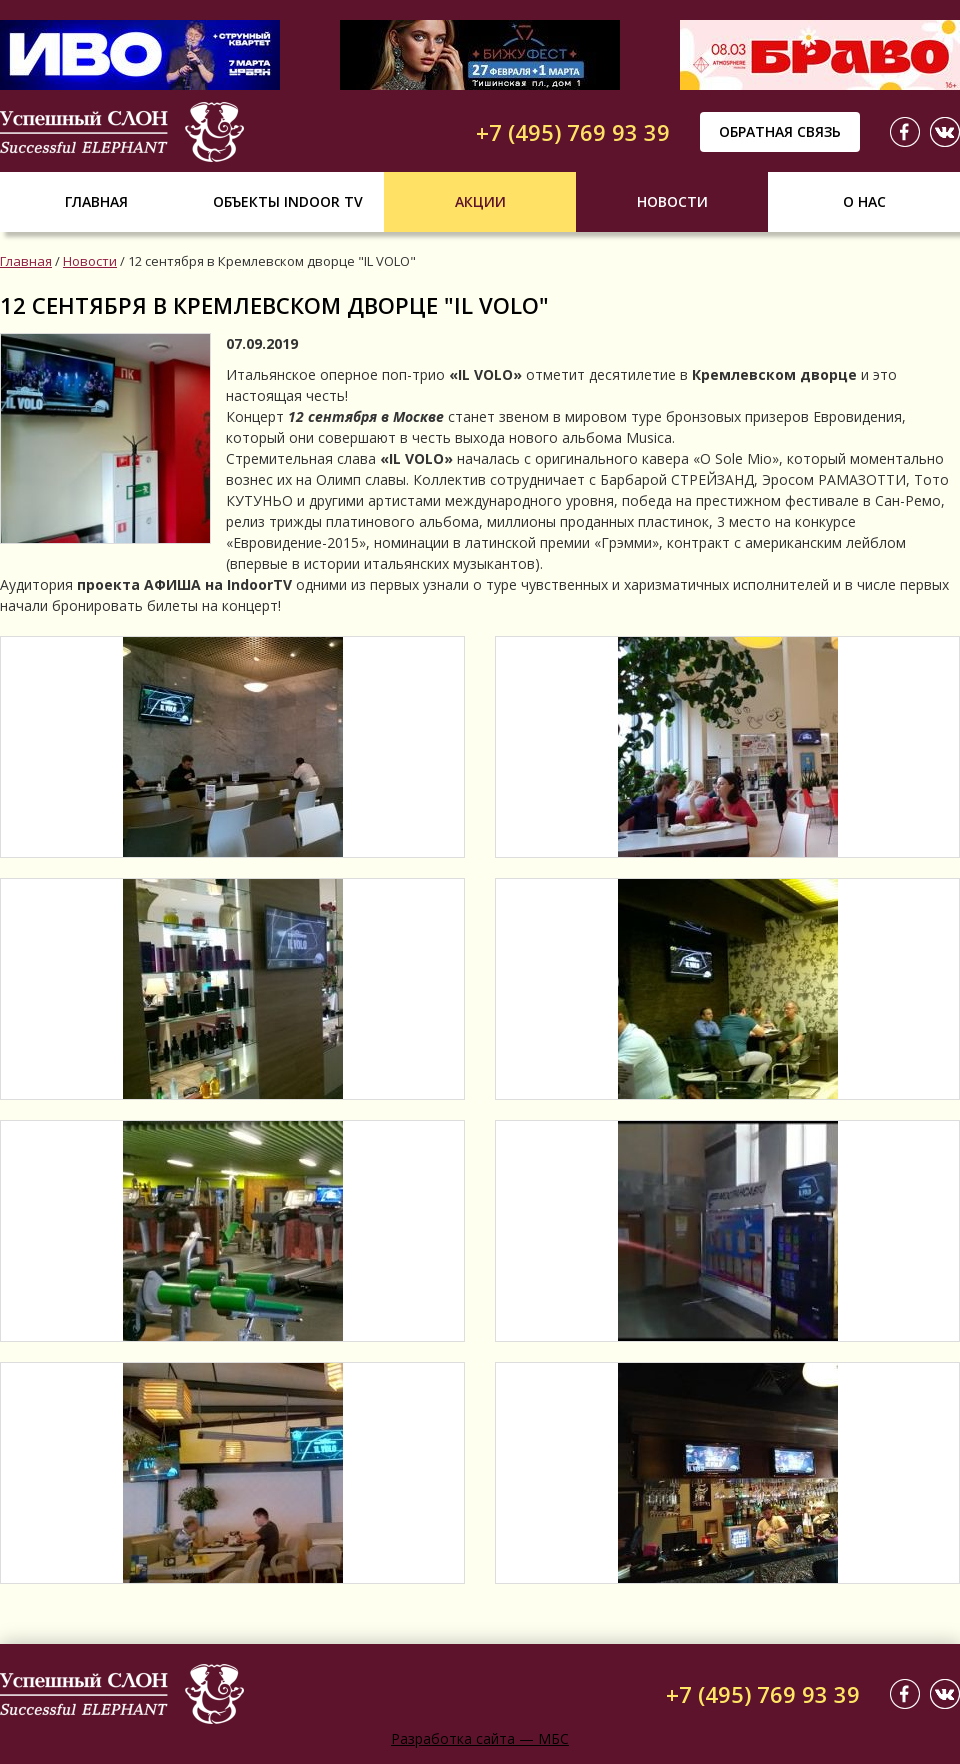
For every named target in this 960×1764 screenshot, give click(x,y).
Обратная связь (780, 131)
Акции (480, 201)
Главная (96, 201)
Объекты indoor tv (288, 201)
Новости (672, 201)
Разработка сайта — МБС (480, 1738)
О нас (864, 201)
